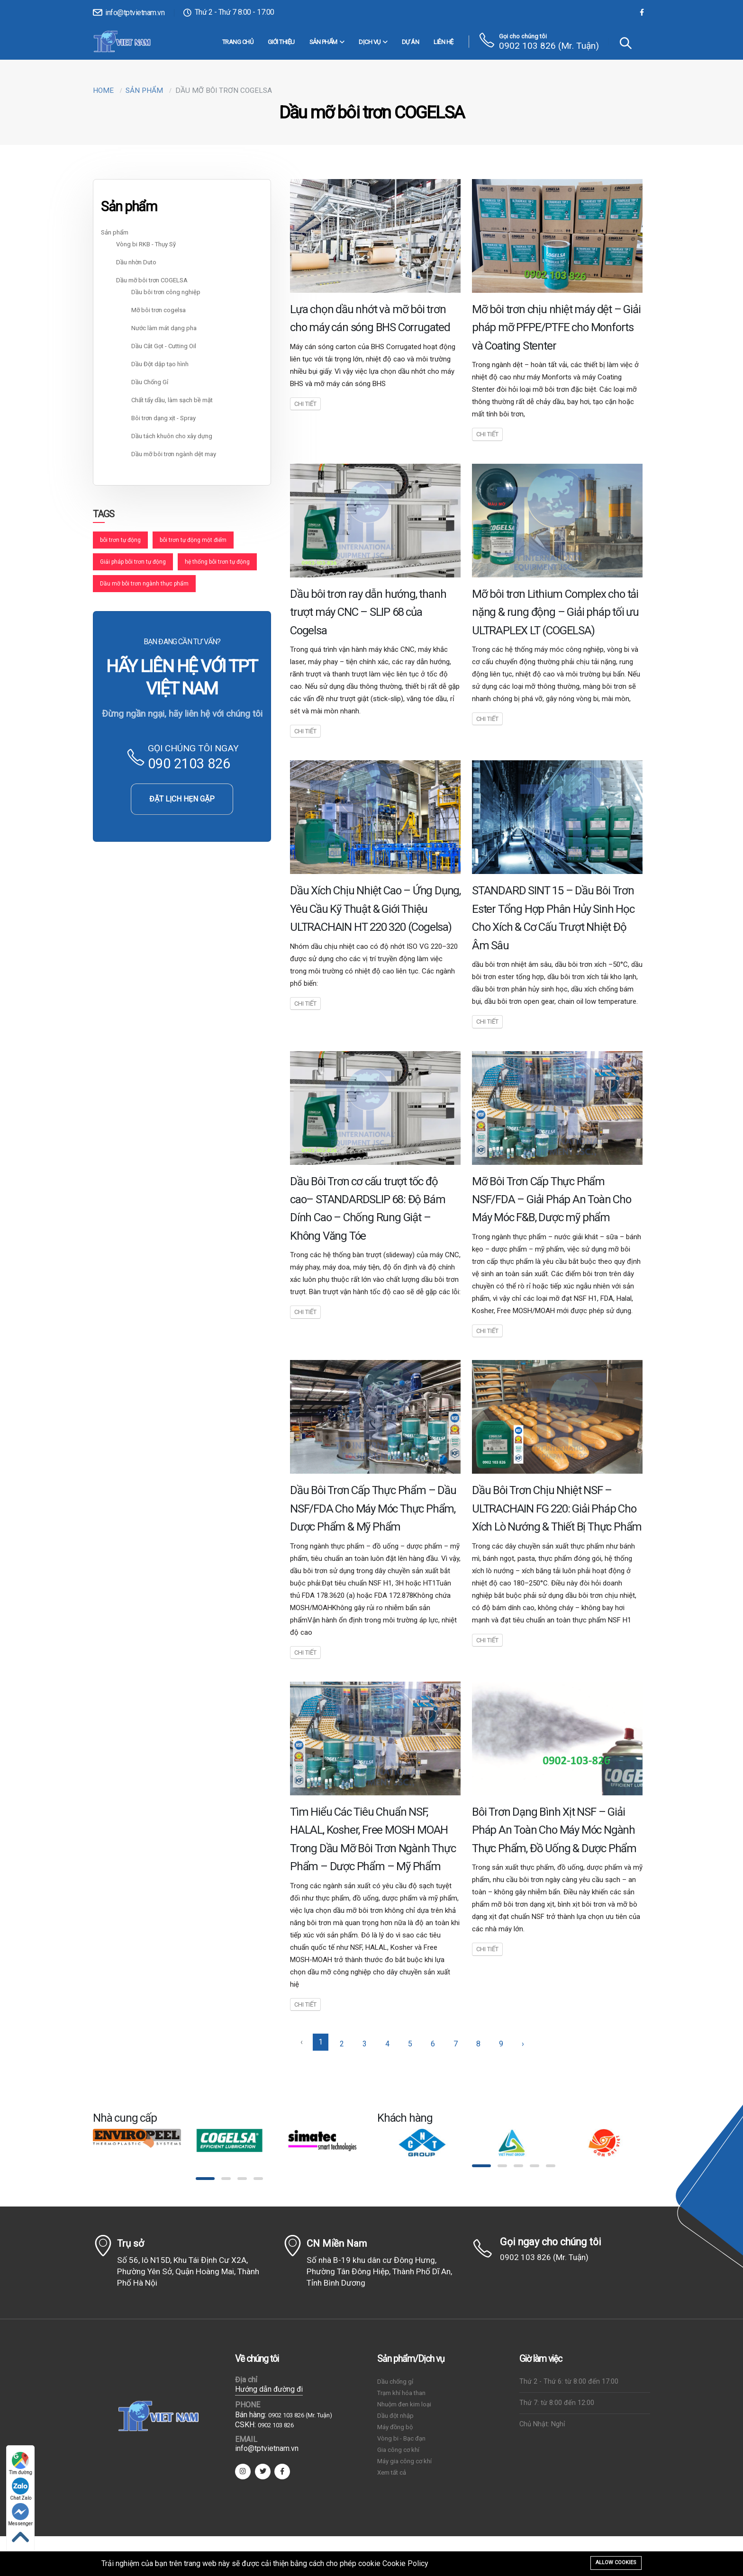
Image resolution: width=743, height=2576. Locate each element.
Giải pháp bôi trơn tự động (133, 561)
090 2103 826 (189, 764)
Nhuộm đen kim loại (404, 2404)
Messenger (20, 2514)
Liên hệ (443, 41)
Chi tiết (305, 403)
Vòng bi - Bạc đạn (401, 2438)
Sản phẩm (326, 42)
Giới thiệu (281, 41)
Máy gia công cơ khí (404, 2461)
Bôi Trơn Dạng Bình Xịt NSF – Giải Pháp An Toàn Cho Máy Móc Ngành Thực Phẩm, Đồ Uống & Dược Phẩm (554, 1830)
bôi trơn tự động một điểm (193, 540)
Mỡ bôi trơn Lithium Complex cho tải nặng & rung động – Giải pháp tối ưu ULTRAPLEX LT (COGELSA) (555, 612)
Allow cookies (616, 2562)
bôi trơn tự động (120, 540)
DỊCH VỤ (373, 42)
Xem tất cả (391, 2472)
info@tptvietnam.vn (128, 12)
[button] (205, 2178)
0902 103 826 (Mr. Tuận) (549, 45)
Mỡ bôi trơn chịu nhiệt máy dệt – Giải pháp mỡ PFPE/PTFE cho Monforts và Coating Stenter (556, 327)
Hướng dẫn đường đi (269, 2389)
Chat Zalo (20, 2489)
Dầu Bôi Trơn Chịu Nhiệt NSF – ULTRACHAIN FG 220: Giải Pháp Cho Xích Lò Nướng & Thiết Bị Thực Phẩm (557, 1508)
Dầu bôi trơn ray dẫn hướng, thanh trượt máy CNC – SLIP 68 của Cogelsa (368, 612)
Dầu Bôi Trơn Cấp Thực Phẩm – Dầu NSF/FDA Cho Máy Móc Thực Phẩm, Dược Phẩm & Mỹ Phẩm (373, 1508)
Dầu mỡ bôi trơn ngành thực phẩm (144, 583)
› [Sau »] (523, 2043)
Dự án (410, 41)
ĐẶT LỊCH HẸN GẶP (182, 798)
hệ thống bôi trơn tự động (217, 561)
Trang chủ (238, 41)
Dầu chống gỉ (395, 2381)
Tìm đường (20, 2463)
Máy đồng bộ (395, 2427)
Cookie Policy (405, 2563)
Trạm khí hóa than (401, 2392)
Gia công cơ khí (398, 2449)
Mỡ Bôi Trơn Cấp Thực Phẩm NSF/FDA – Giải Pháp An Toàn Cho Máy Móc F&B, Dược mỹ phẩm (551, 1200)
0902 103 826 (276, 2425)
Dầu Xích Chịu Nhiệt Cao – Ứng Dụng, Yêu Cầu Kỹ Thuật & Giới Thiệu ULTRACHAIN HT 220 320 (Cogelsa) (375, 909)
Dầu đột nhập (395, 2415)
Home (103, 90)
